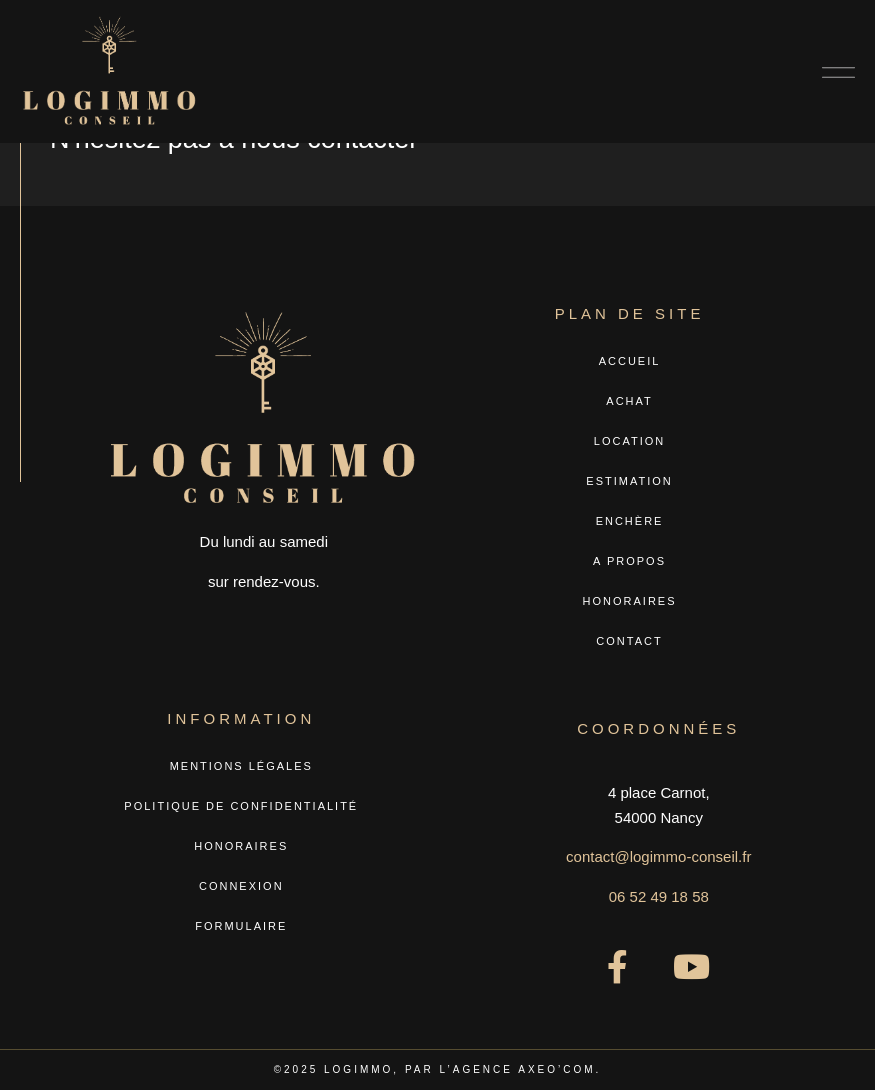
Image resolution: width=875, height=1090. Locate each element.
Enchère (630, 521)
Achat (629, 401)
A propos (629, 561)
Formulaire (241, 926)
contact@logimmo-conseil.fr (658, 856)
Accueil (630, 361)
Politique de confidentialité (241, 806)
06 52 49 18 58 (659, 896)
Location (629, 441)
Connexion (241, 886)
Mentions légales (241, 766)
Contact (629, 641)
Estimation (629, 481)
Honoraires (630, 601)
